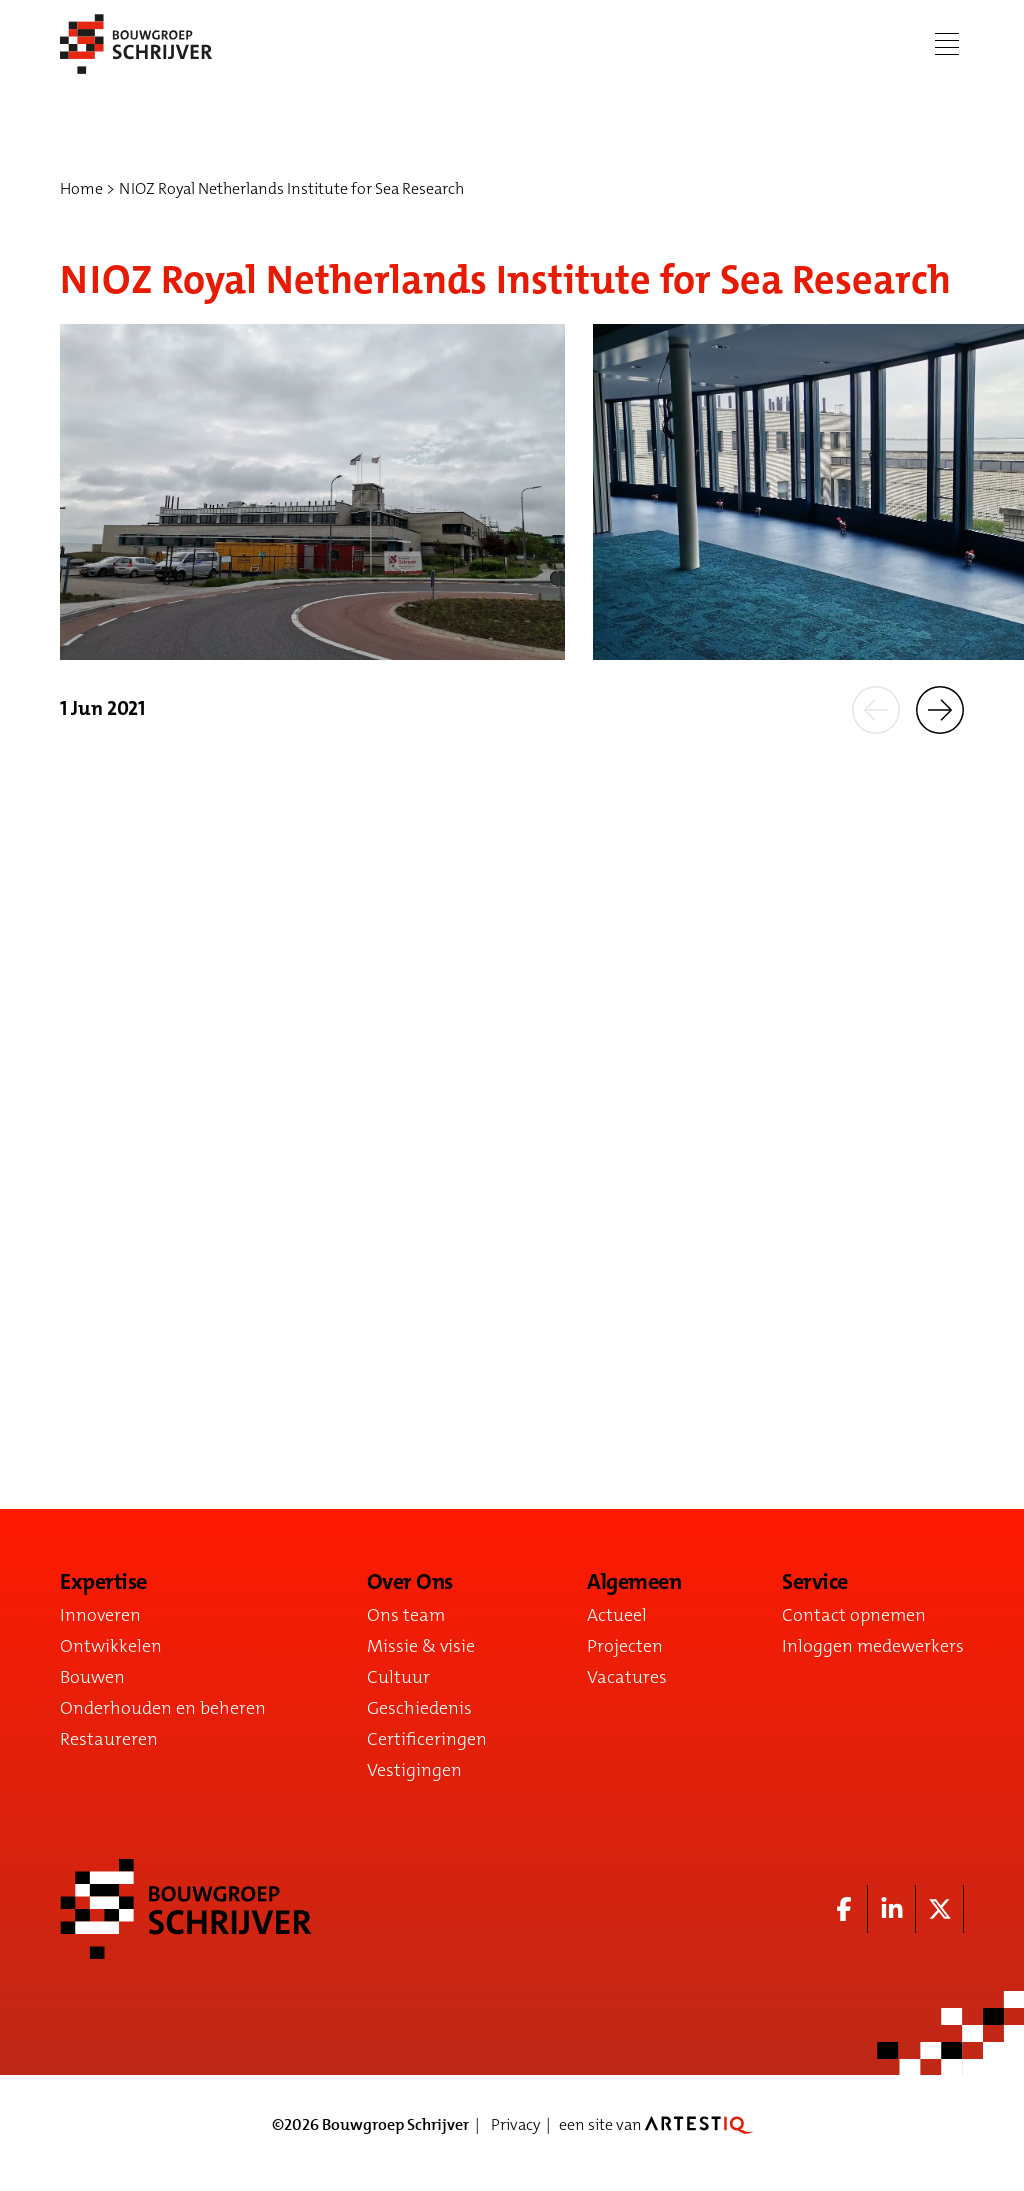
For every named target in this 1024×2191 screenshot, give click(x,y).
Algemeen (634, 1582)
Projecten (625, 1646)
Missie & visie (421, 1646)
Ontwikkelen (111, 1646)
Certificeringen (427, 1739)
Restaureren (109, 1739)
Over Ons (410, 1582)
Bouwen (92, 1677)
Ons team (406, 1615)
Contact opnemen (854, 1615)
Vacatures (627, 1677)
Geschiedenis (419, 1708)
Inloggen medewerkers (873, 1646)
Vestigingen (414, 1770)
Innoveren (100, 1615)
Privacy (515, 2124)
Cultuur (398, 1677)
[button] (876, 708)
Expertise (103, 1582)
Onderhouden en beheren (163, 1708)
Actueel (617, 1615)
